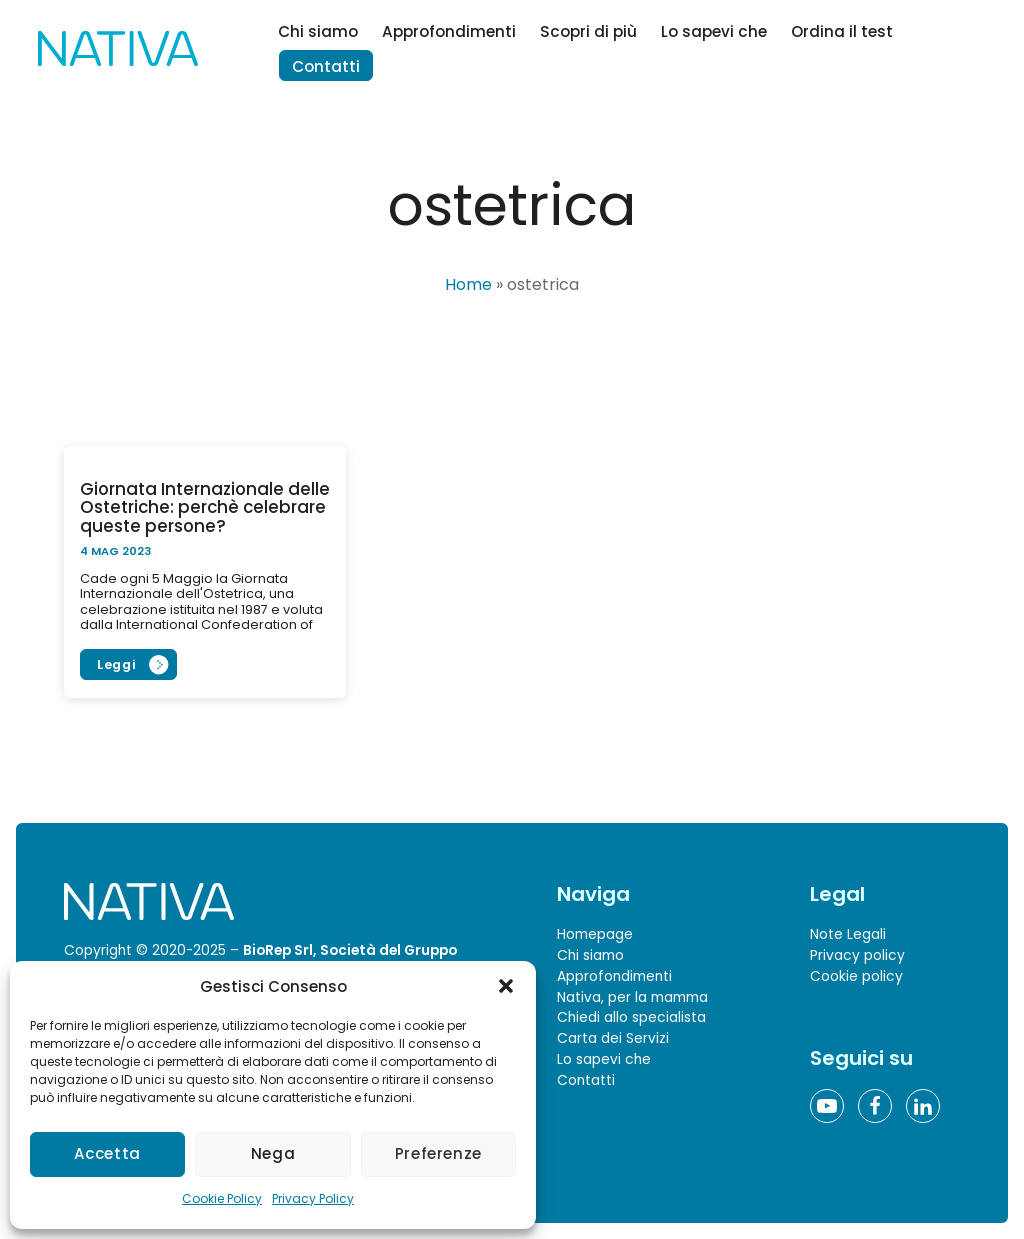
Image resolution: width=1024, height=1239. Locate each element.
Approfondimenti (449, 31)
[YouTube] (827, 1106)
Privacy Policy (313, 1198)
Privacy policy (857, 955)
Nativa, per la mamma (632, 996)
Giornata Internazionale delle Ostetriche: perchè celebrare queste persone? (205, 508)
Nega (273, 1153)
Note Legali (848, 934)
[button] (506, 986)
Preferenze (438, 1153)
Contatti (326, 66)
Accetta (107, 1153)
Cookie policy (856, 976)
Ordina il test (842, 31)
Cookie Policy (222, 1198)
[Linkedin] (923, 1106)
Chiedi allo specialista (631, 1017)
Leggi (116, 664)
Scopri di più (588, 31)
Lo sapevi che (714, 31)
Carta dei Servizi (613, 1038)
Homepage (595, 934)
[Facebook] (875, 1106)
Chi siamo (318, 31)
